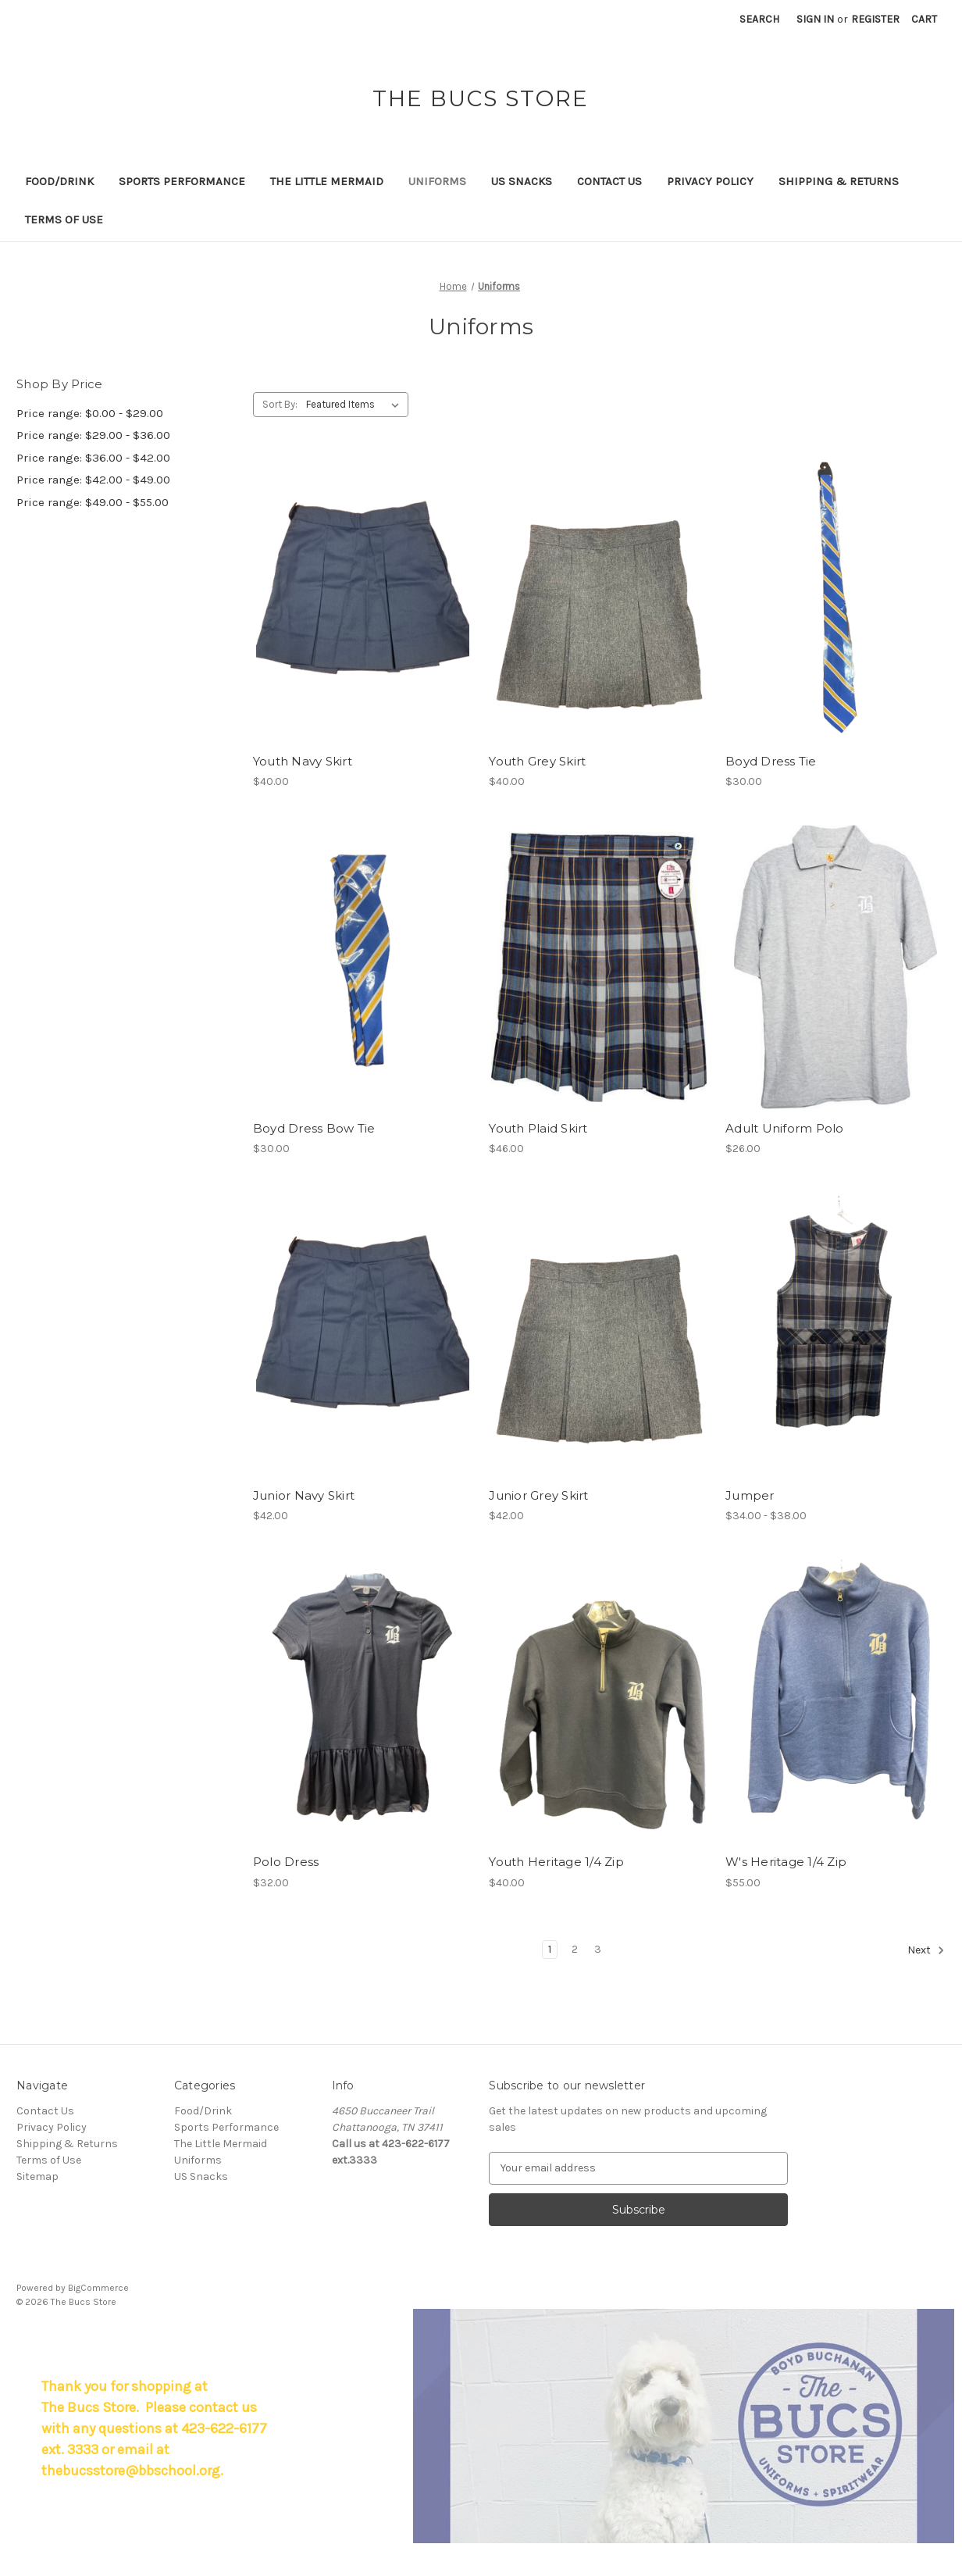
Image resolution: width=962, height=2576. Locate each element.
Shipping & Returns (839, 181)
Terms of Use (64, 219)
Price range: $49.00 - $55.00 (92, 502)
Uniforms (437, 181)
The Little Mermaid (326, 181)
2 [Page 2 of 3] (575, 1949)
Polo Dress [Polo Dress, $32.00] (286, 1861)
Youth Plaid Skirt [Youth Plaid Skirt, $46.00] (538, 1128)
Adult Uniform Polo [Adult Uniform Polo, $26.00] (784, 1128)
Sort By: (280, 404)
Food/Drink (59, 181)
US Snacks (521, 181)
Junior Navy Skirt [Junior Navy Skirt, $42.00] (304, 1495)
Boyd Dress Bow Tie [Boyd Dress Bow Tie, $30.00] (314, 1128)
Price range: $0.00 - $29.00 (89, 413)
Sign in (815, 19)
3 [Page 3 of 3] (597, 1949)
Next (926, 1950)
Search (759, 19)
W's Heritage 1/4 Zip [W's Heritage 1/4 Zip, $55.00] (785, 1861)
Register (875, 19)
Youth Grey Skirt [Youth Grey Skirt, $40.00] (537, 761)
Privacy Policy (710, 181)
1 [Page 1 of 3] (549, 1949)
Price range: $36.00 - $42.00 (93, 458)
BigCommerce (98, 2287)
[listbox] (356, 404)
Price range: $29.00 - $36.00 (93, 435)
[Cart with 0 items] (924, 19)
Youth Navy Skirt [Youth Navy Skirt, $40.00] (302, 761)
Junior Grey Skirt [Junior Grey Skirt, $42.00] (538, 1495)
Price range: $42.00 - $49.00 (93, 480)
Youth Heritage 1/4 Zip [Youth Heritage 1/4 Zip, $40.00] (556, 1861)
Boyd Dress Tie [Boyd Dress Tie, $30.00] (771, 761)
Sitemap (37, 2176)
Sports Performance (182, 181)
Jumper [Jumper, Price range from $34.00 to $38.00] (750, 1495)
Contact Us (609, 181)
